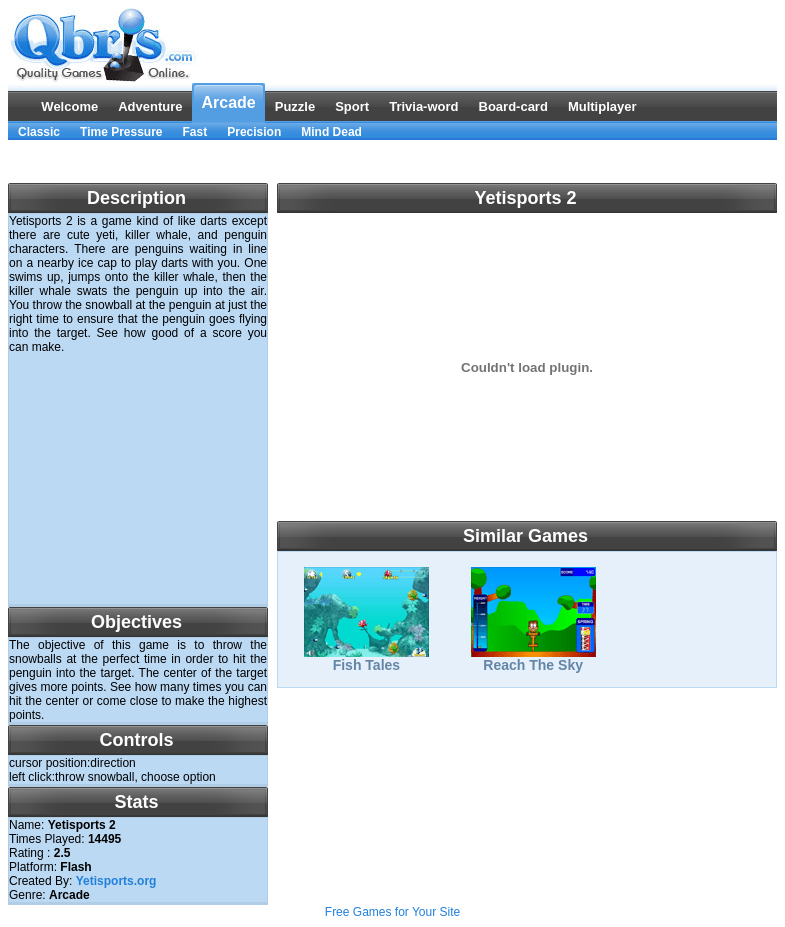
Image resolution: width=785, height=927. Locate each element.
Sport (352, 106)
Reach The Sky (533, 658)
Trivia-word (423, 106)
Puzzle (295, 106)
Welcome (69, 106)
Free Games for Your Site (392, 912)
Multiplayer (602, 106)
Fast (195, 132)
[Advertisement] (393, 161)
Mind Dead (331, 132)
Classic (39, 132)
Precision (254, 132)
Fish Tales (366, 658)
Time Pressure (121, 132)
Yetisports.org (116, 881)
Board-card (513, 106)
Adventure (150, 106)
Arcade (228, 102)
